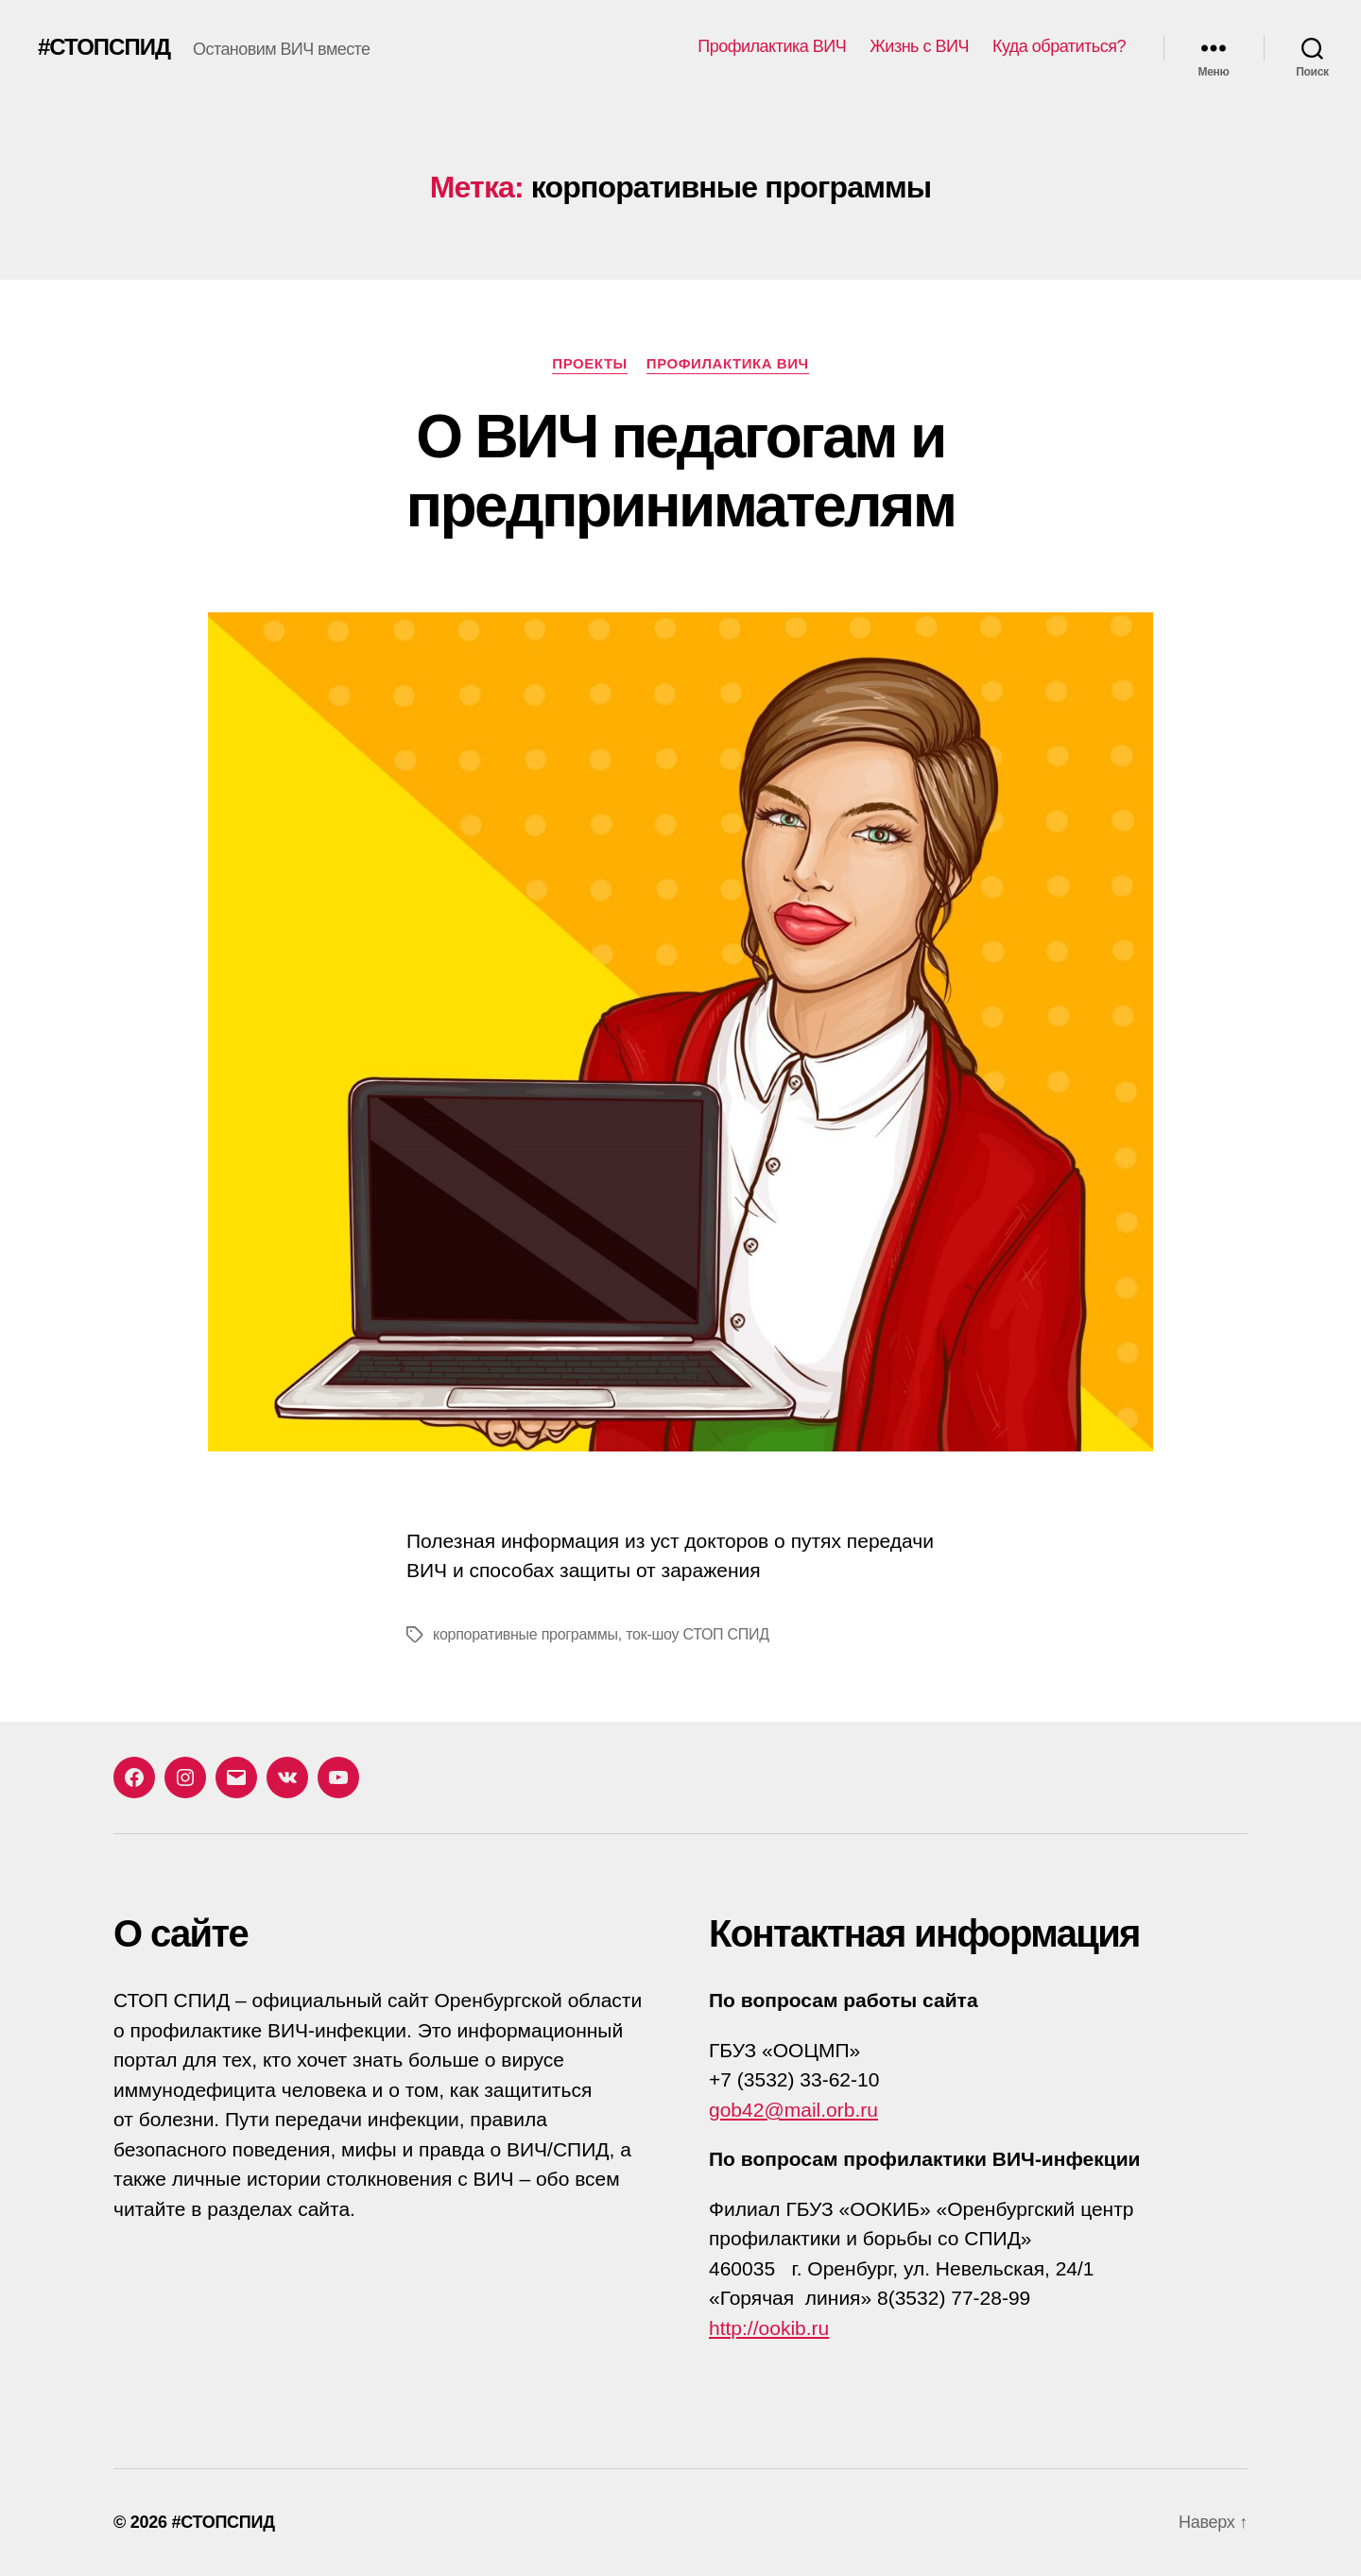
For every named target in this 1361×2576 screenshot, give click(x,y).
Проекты (590, 363)
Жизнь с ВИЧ (919, 46)
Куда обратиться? (1059, 46)
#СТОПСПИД (104, 47)
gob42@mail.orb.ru (793, 2110)
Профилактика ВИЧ (772, 46)
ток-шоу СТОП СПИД (697, 1634)
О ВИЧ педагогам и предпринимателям (681, 471)
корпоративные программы (525, 1634)
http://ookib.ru (769, 2328)
